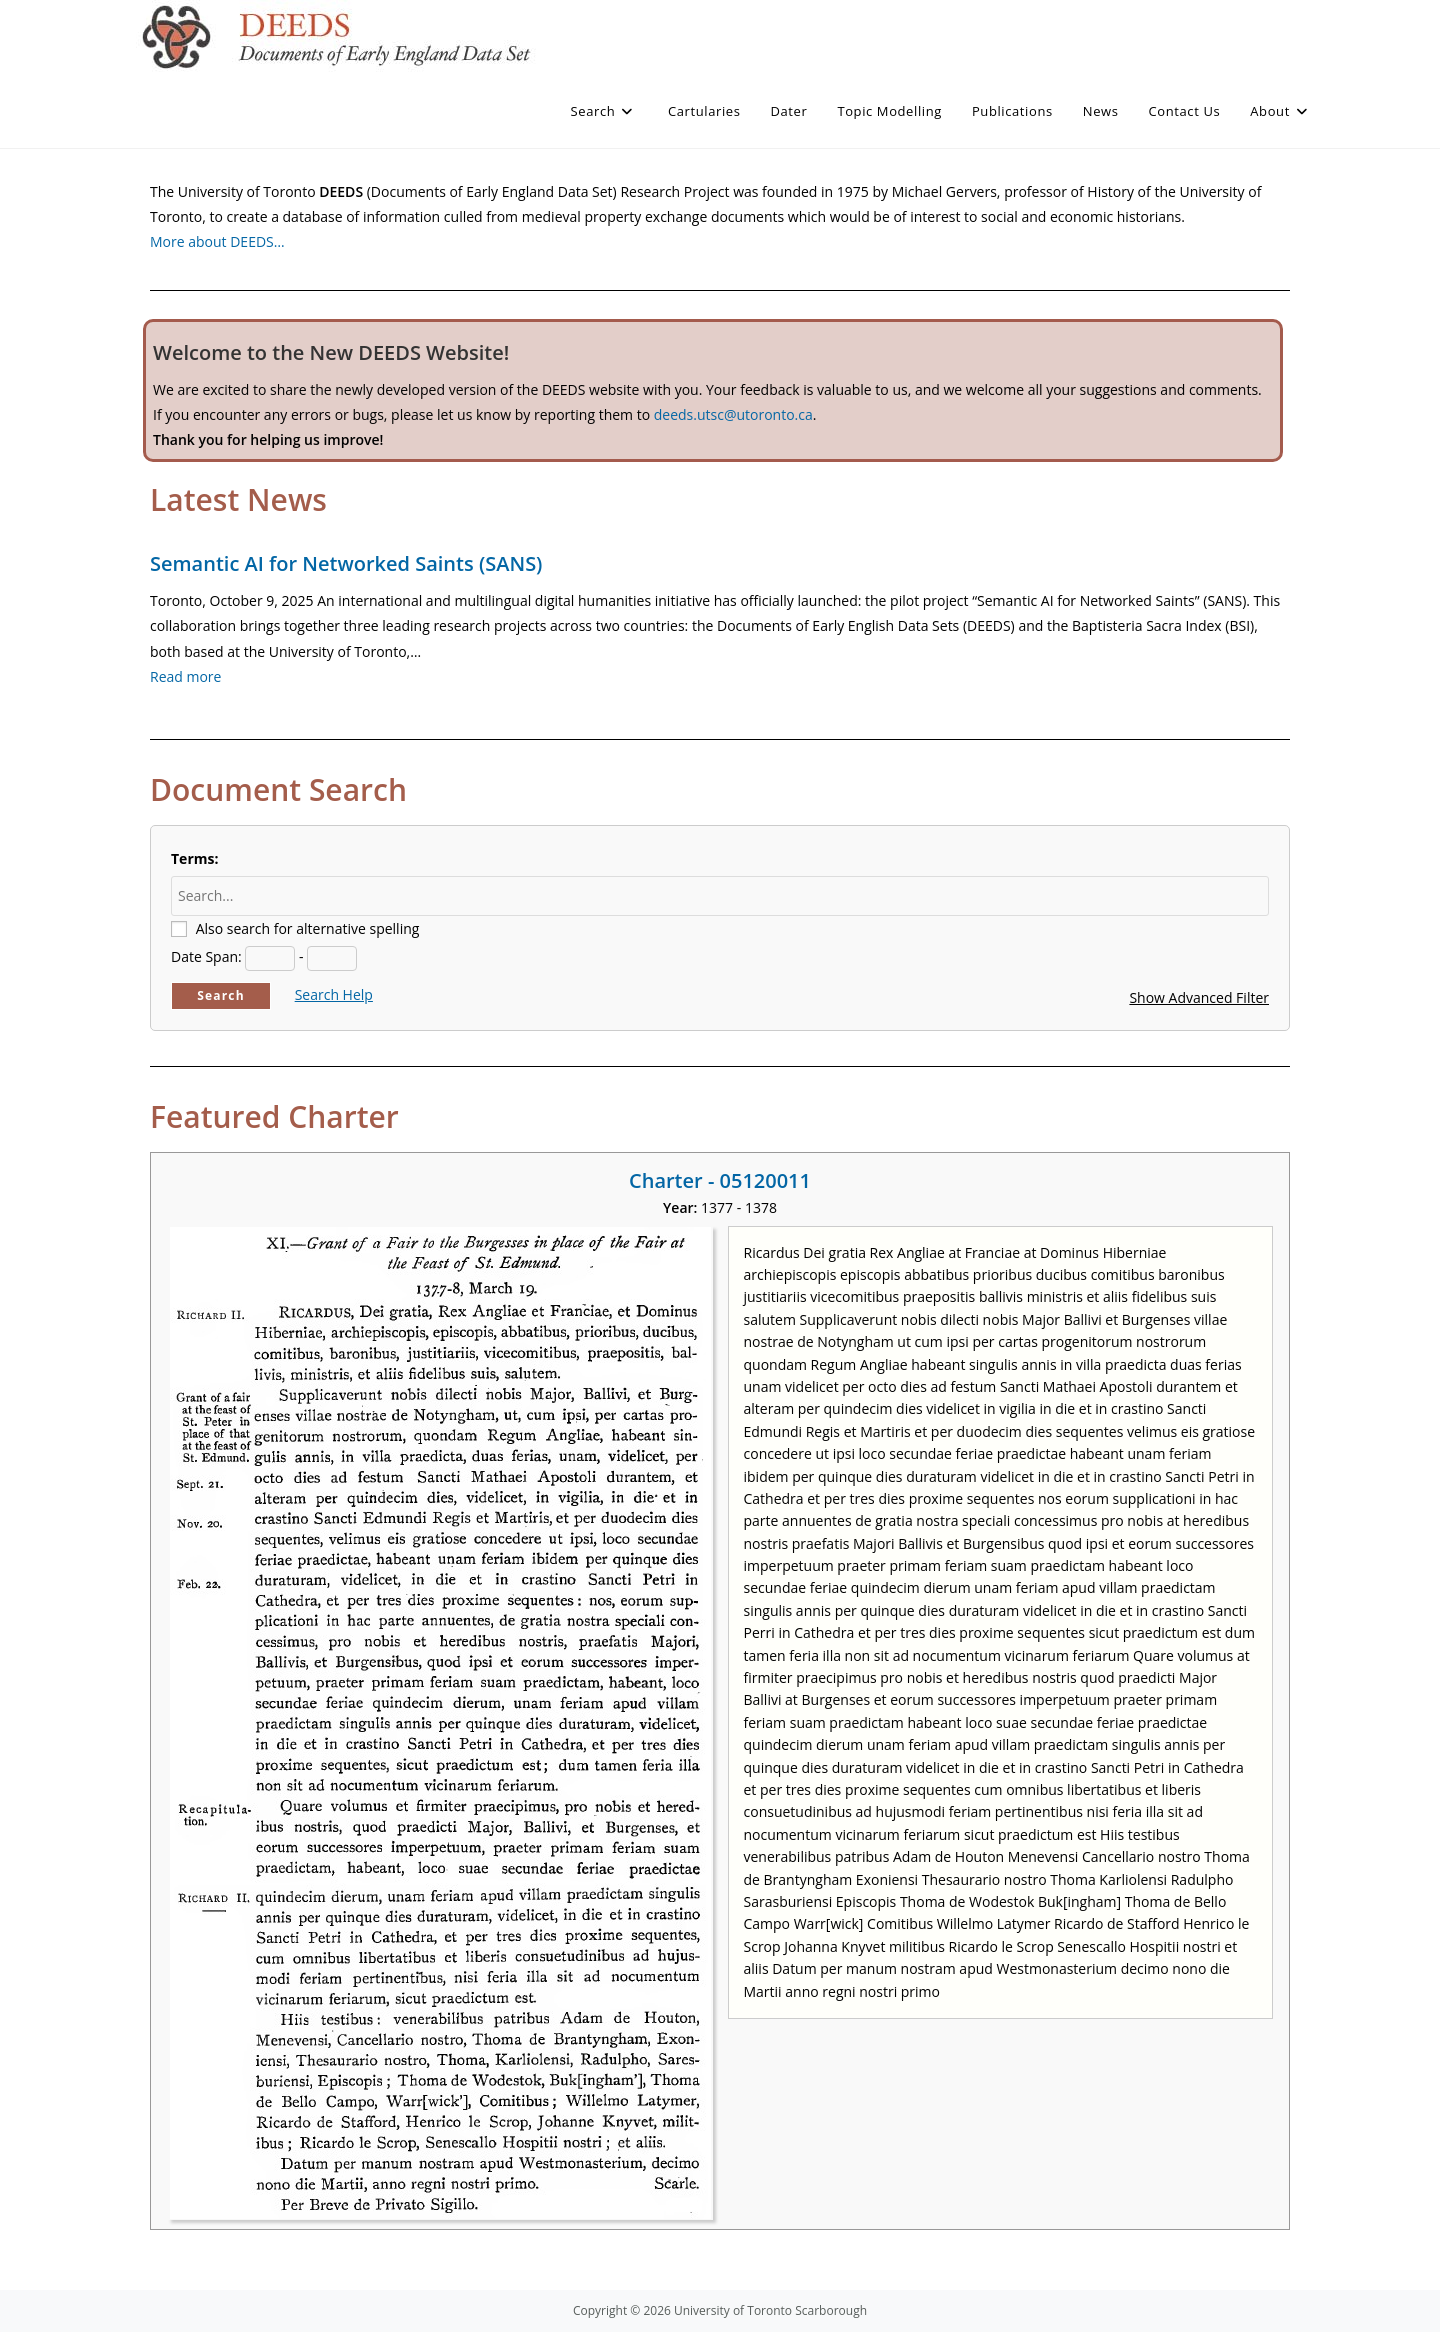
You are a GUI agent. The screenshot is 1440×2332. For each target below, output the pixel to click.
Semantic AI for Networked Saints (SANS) (346, 563)
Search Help (334, 994)
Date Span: (206, 956)
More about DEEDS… (217, 241)
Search (221, 995)
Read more (185, 676)
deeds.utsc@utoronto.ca (733, 414)
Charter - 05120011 (720, 1180)
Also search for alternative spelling (308, 928)
